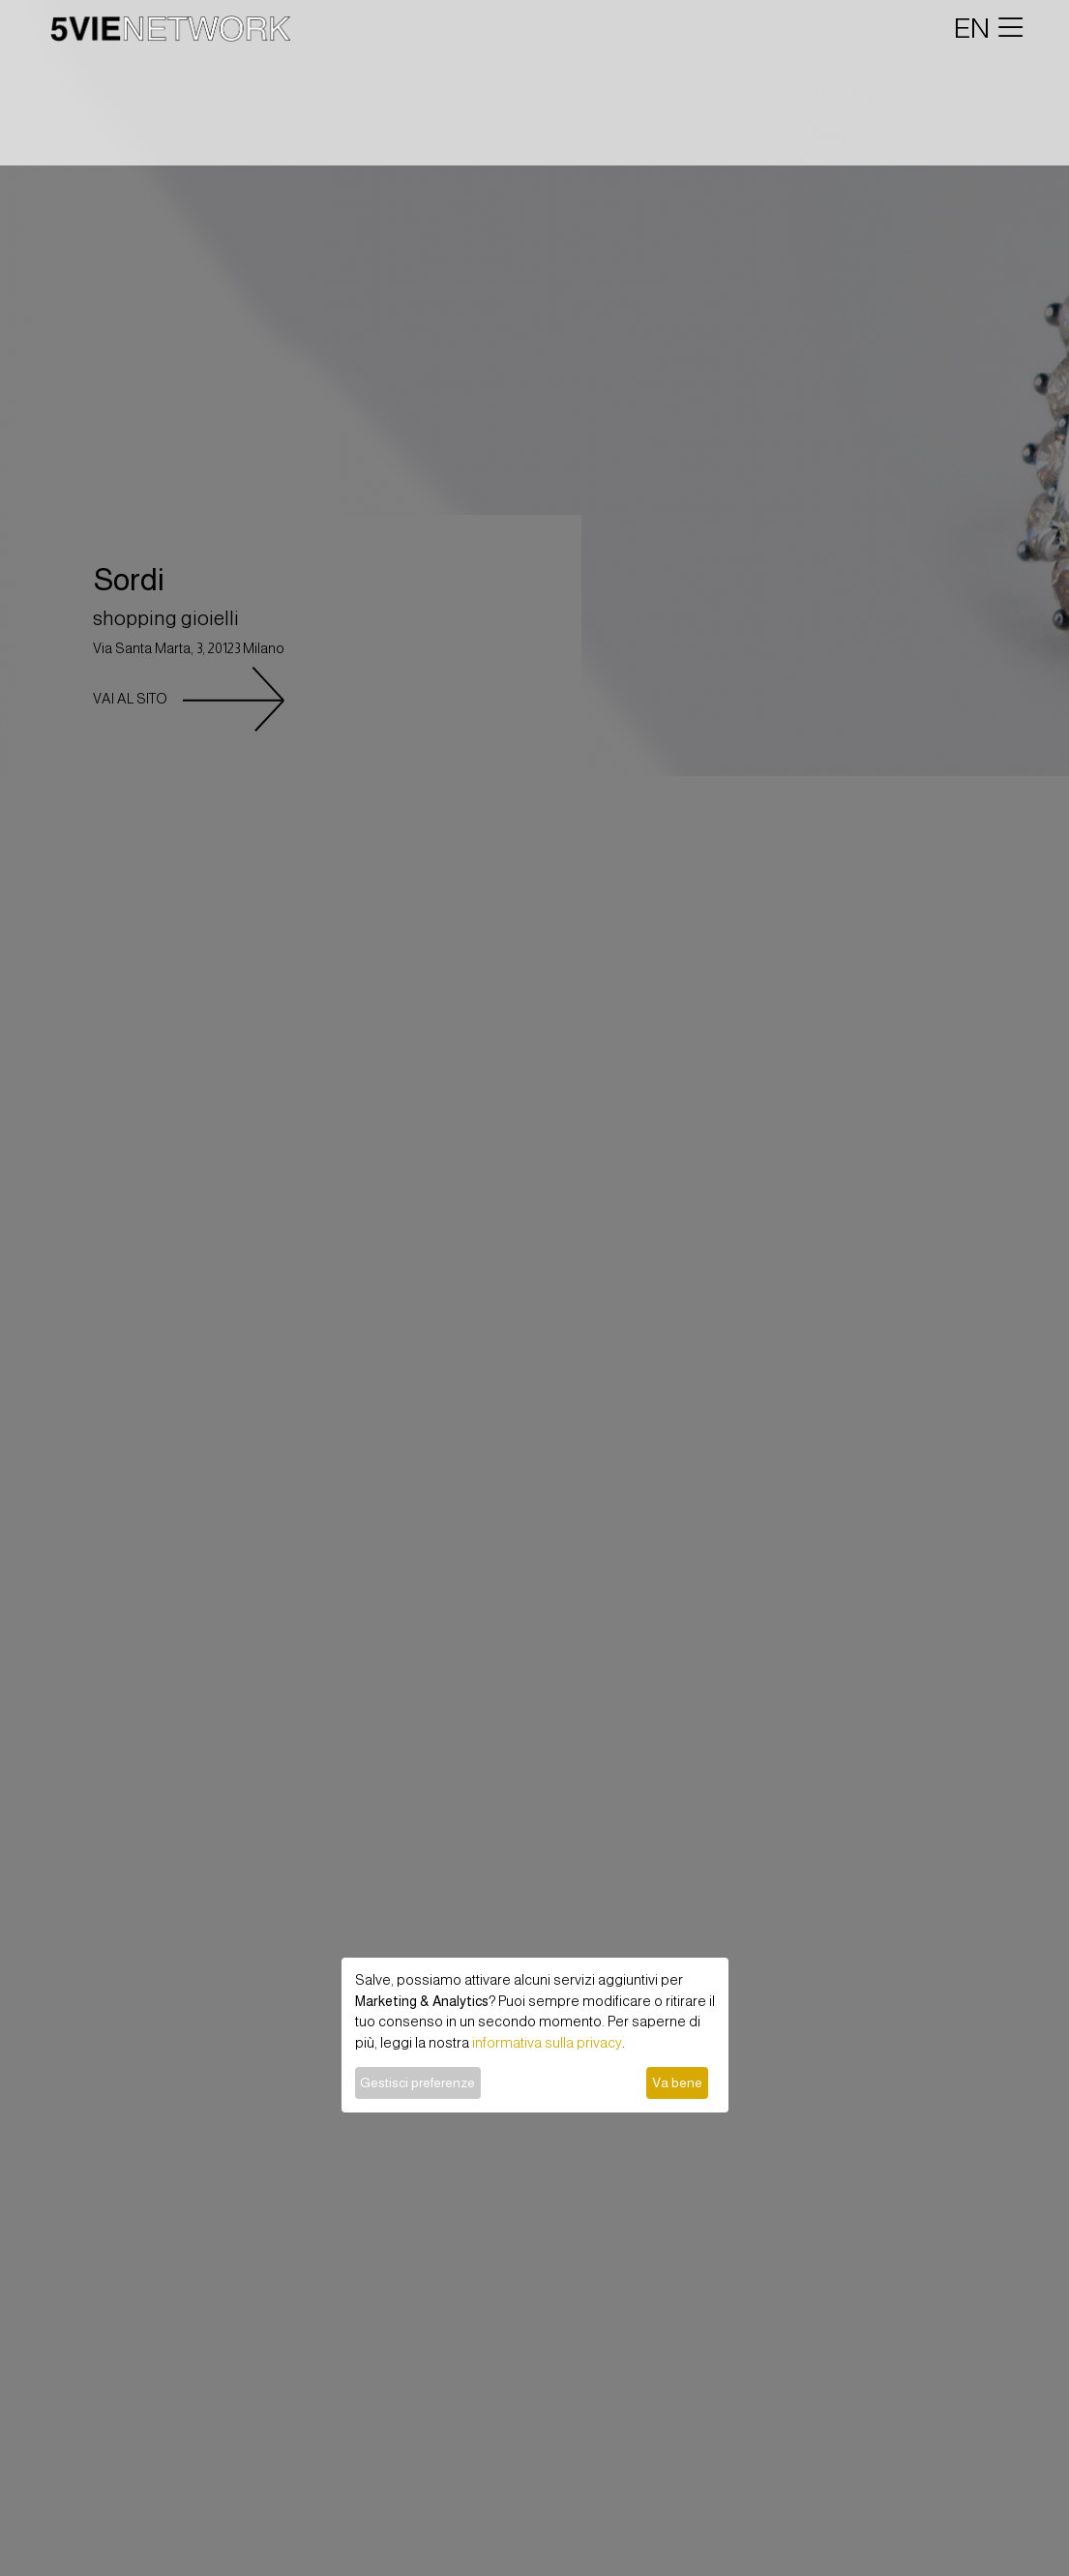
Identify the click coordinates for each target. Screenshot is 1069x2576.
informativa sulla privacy (547, 2043)
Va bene (677, 2082)
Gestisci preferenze (417, 2082)
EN (972, 28)
